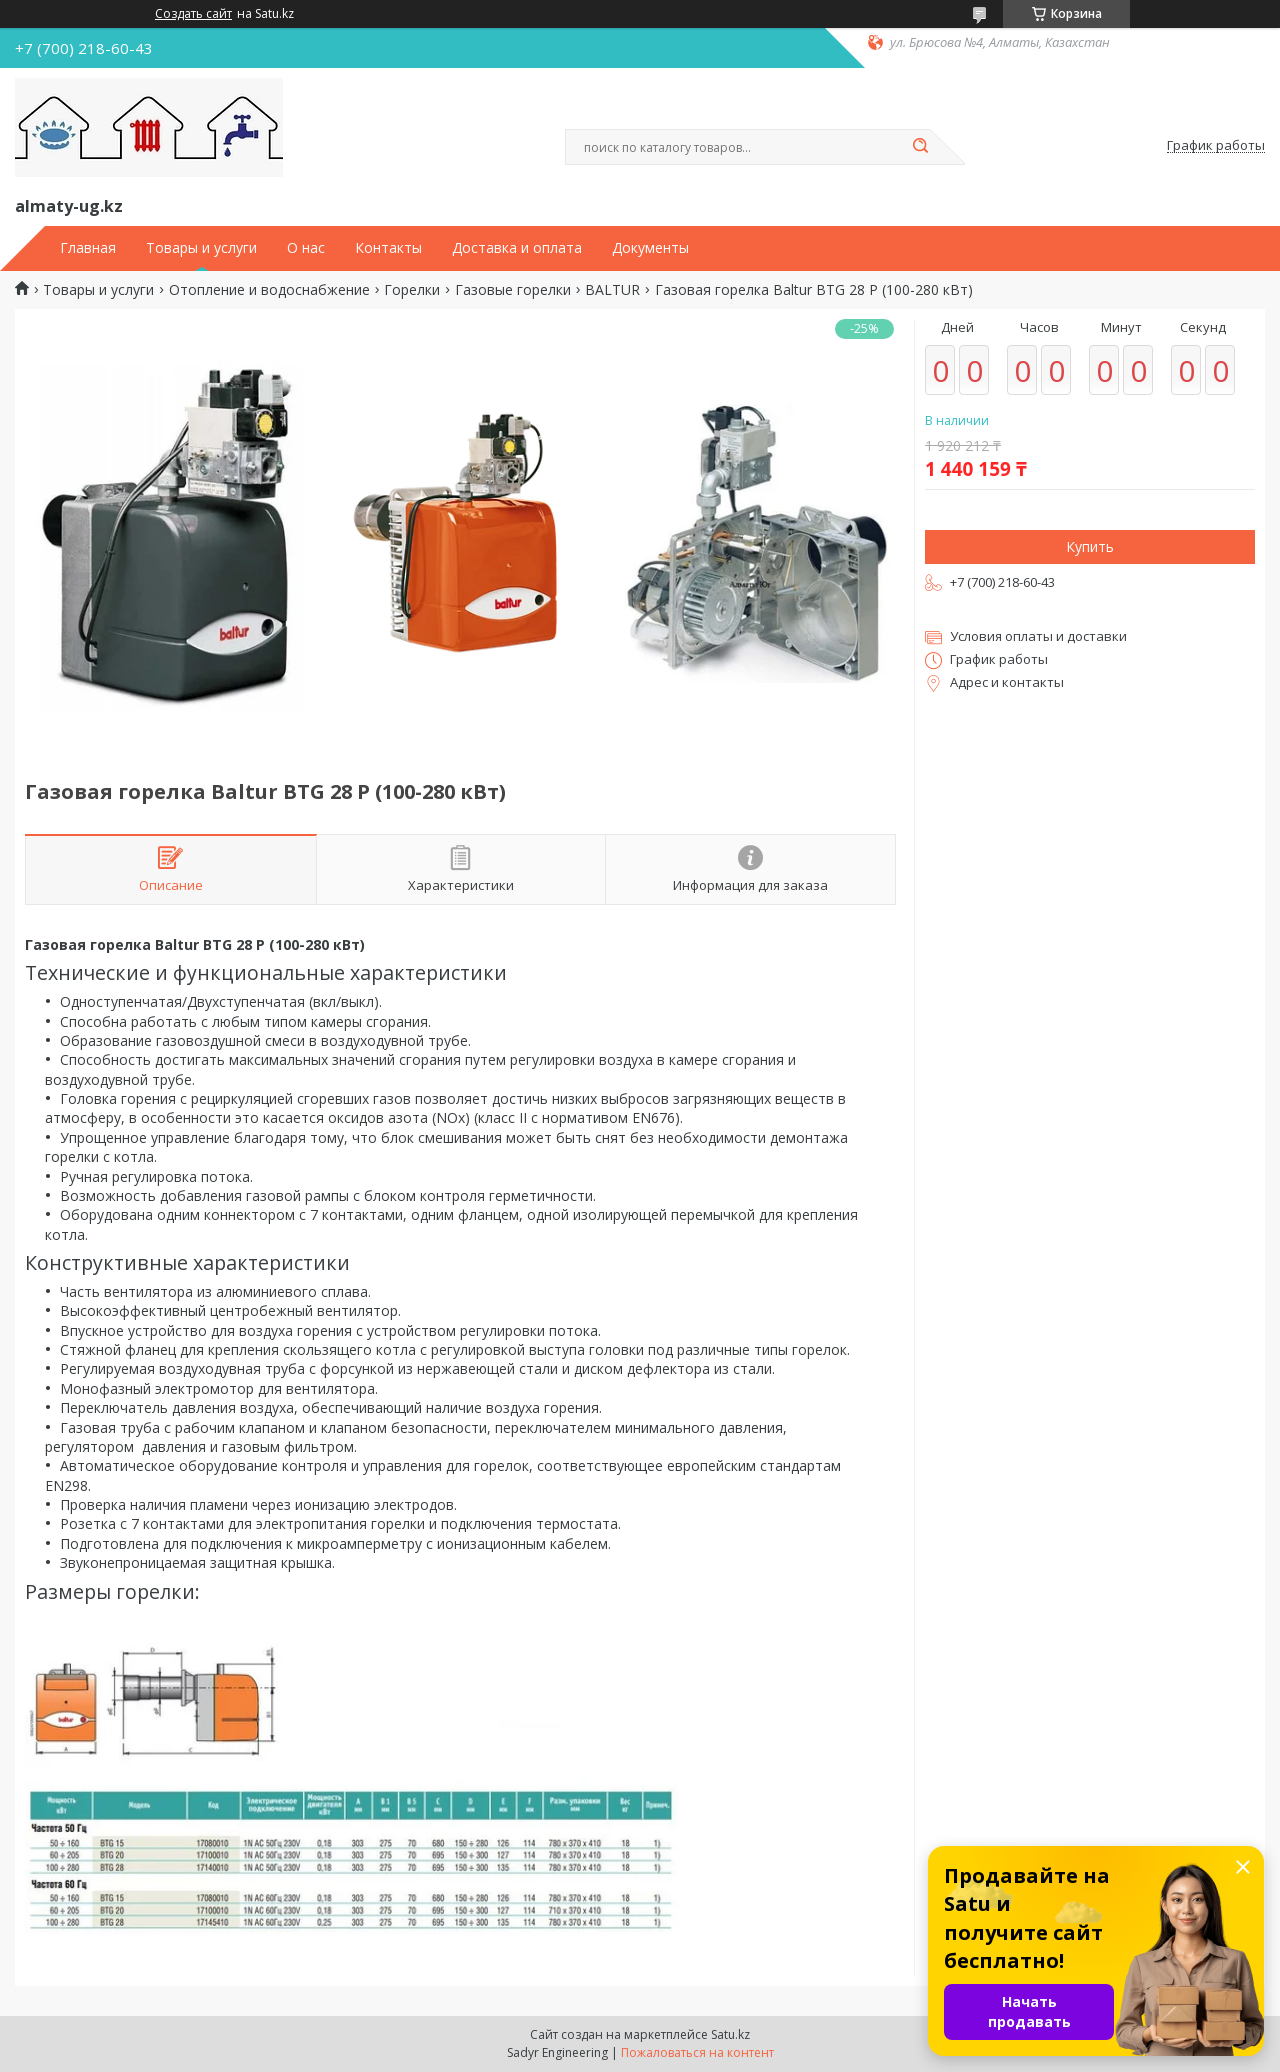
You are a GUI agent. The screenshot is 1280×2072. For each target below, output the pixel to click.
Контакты (388, 248)
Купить (1090, 546)
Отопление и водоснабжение (269, 290)
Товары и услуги (201, 248)
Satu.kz (730, 2034)
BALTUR (612, 290)
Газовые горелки (513, 290)
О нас (306, 248)
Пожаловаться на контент (697, 2052)
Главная (88, 248)
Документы (650, 248)
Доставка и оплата (517, 248)
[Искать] (920, 147)
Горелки (412, 290)
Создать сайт (193, 14)
